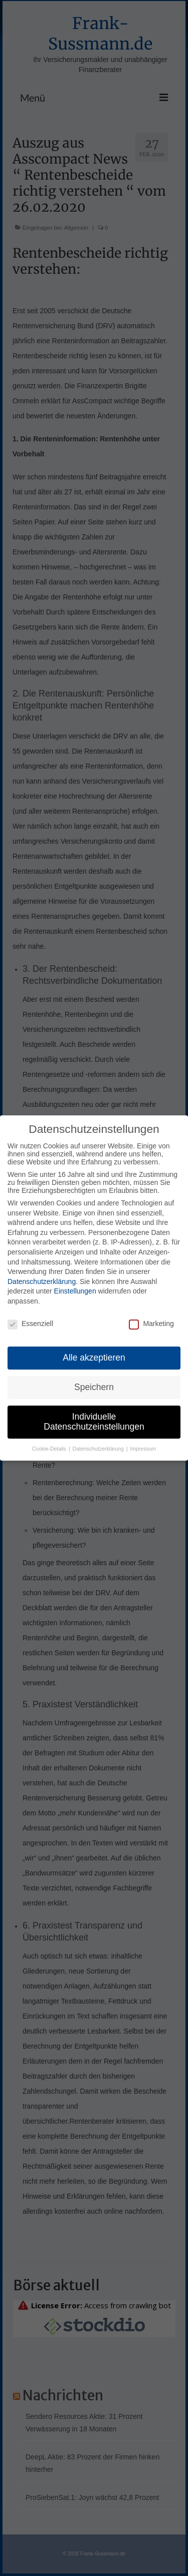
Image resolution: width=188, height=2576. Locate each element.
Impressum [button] (143, 1451)
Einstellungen (75, 1293)
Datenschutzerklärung (42, 1283)
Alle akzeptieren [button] (94, 1360)
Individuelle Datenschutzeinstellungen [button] (94, 1424)
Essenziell (30, 1326)
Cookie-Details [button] (50, 1451)
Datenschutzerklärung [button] (99, 1451)
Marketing (151, 1326)
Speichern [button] (94, 1389)
